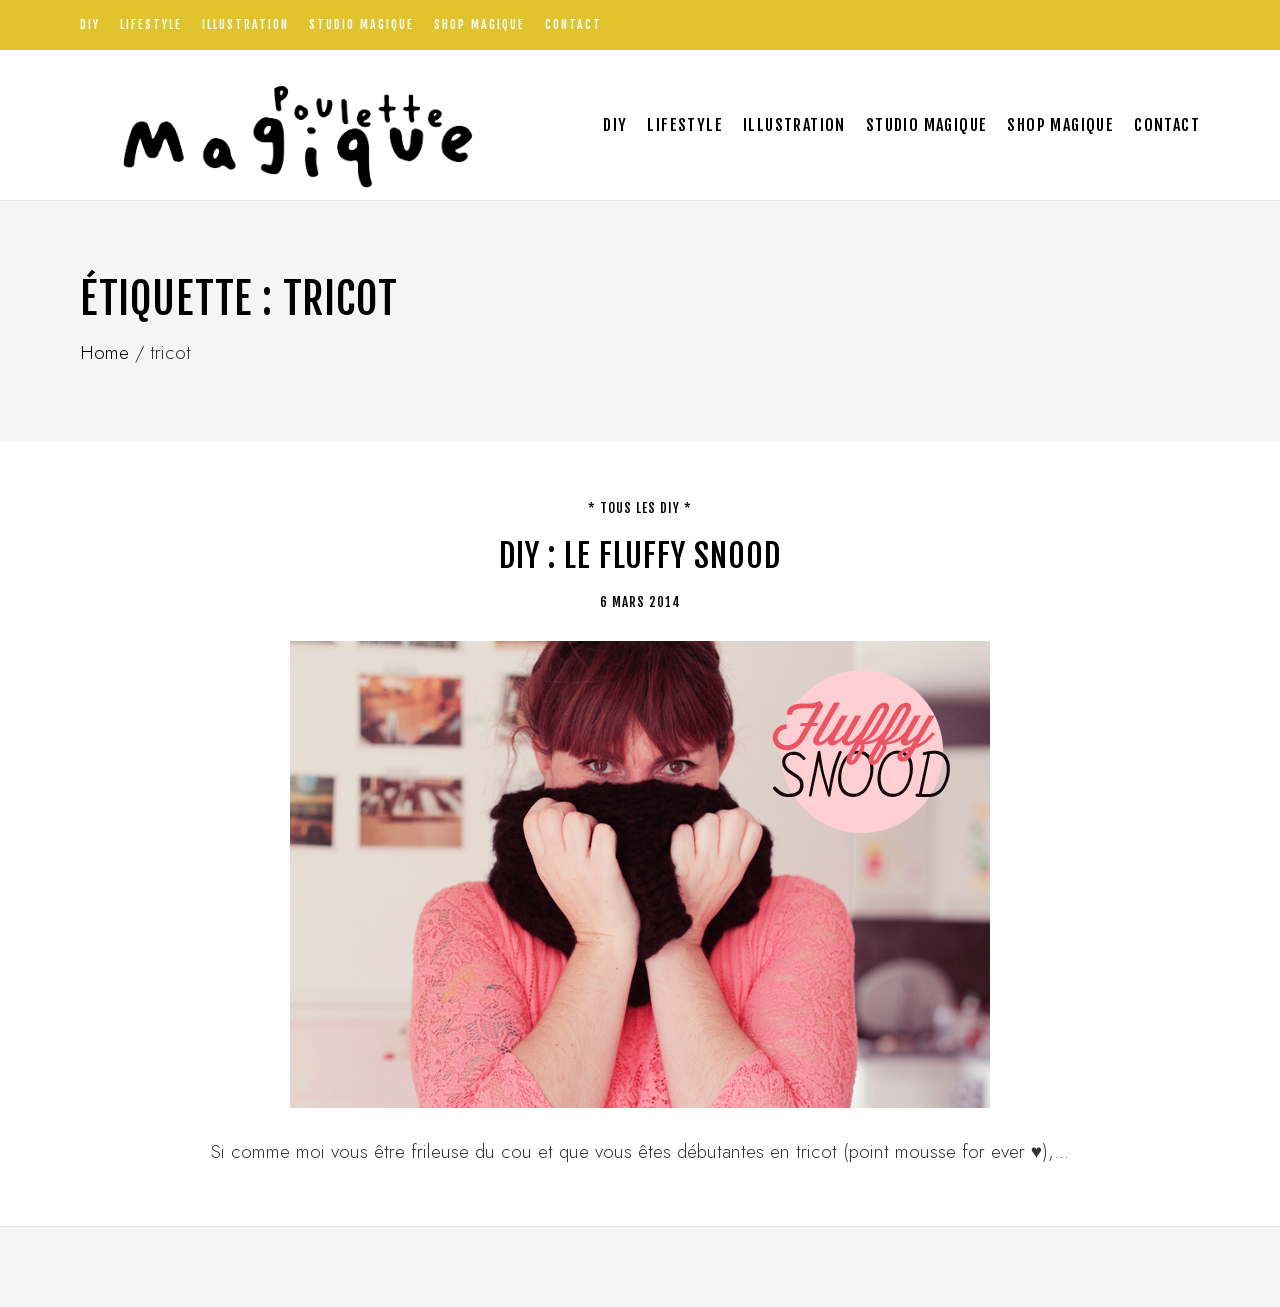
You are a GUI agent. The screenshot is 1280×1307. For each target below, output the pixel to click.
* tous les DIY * (640, 508)
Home (104, 352)
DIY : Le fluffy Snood (640, 556)
